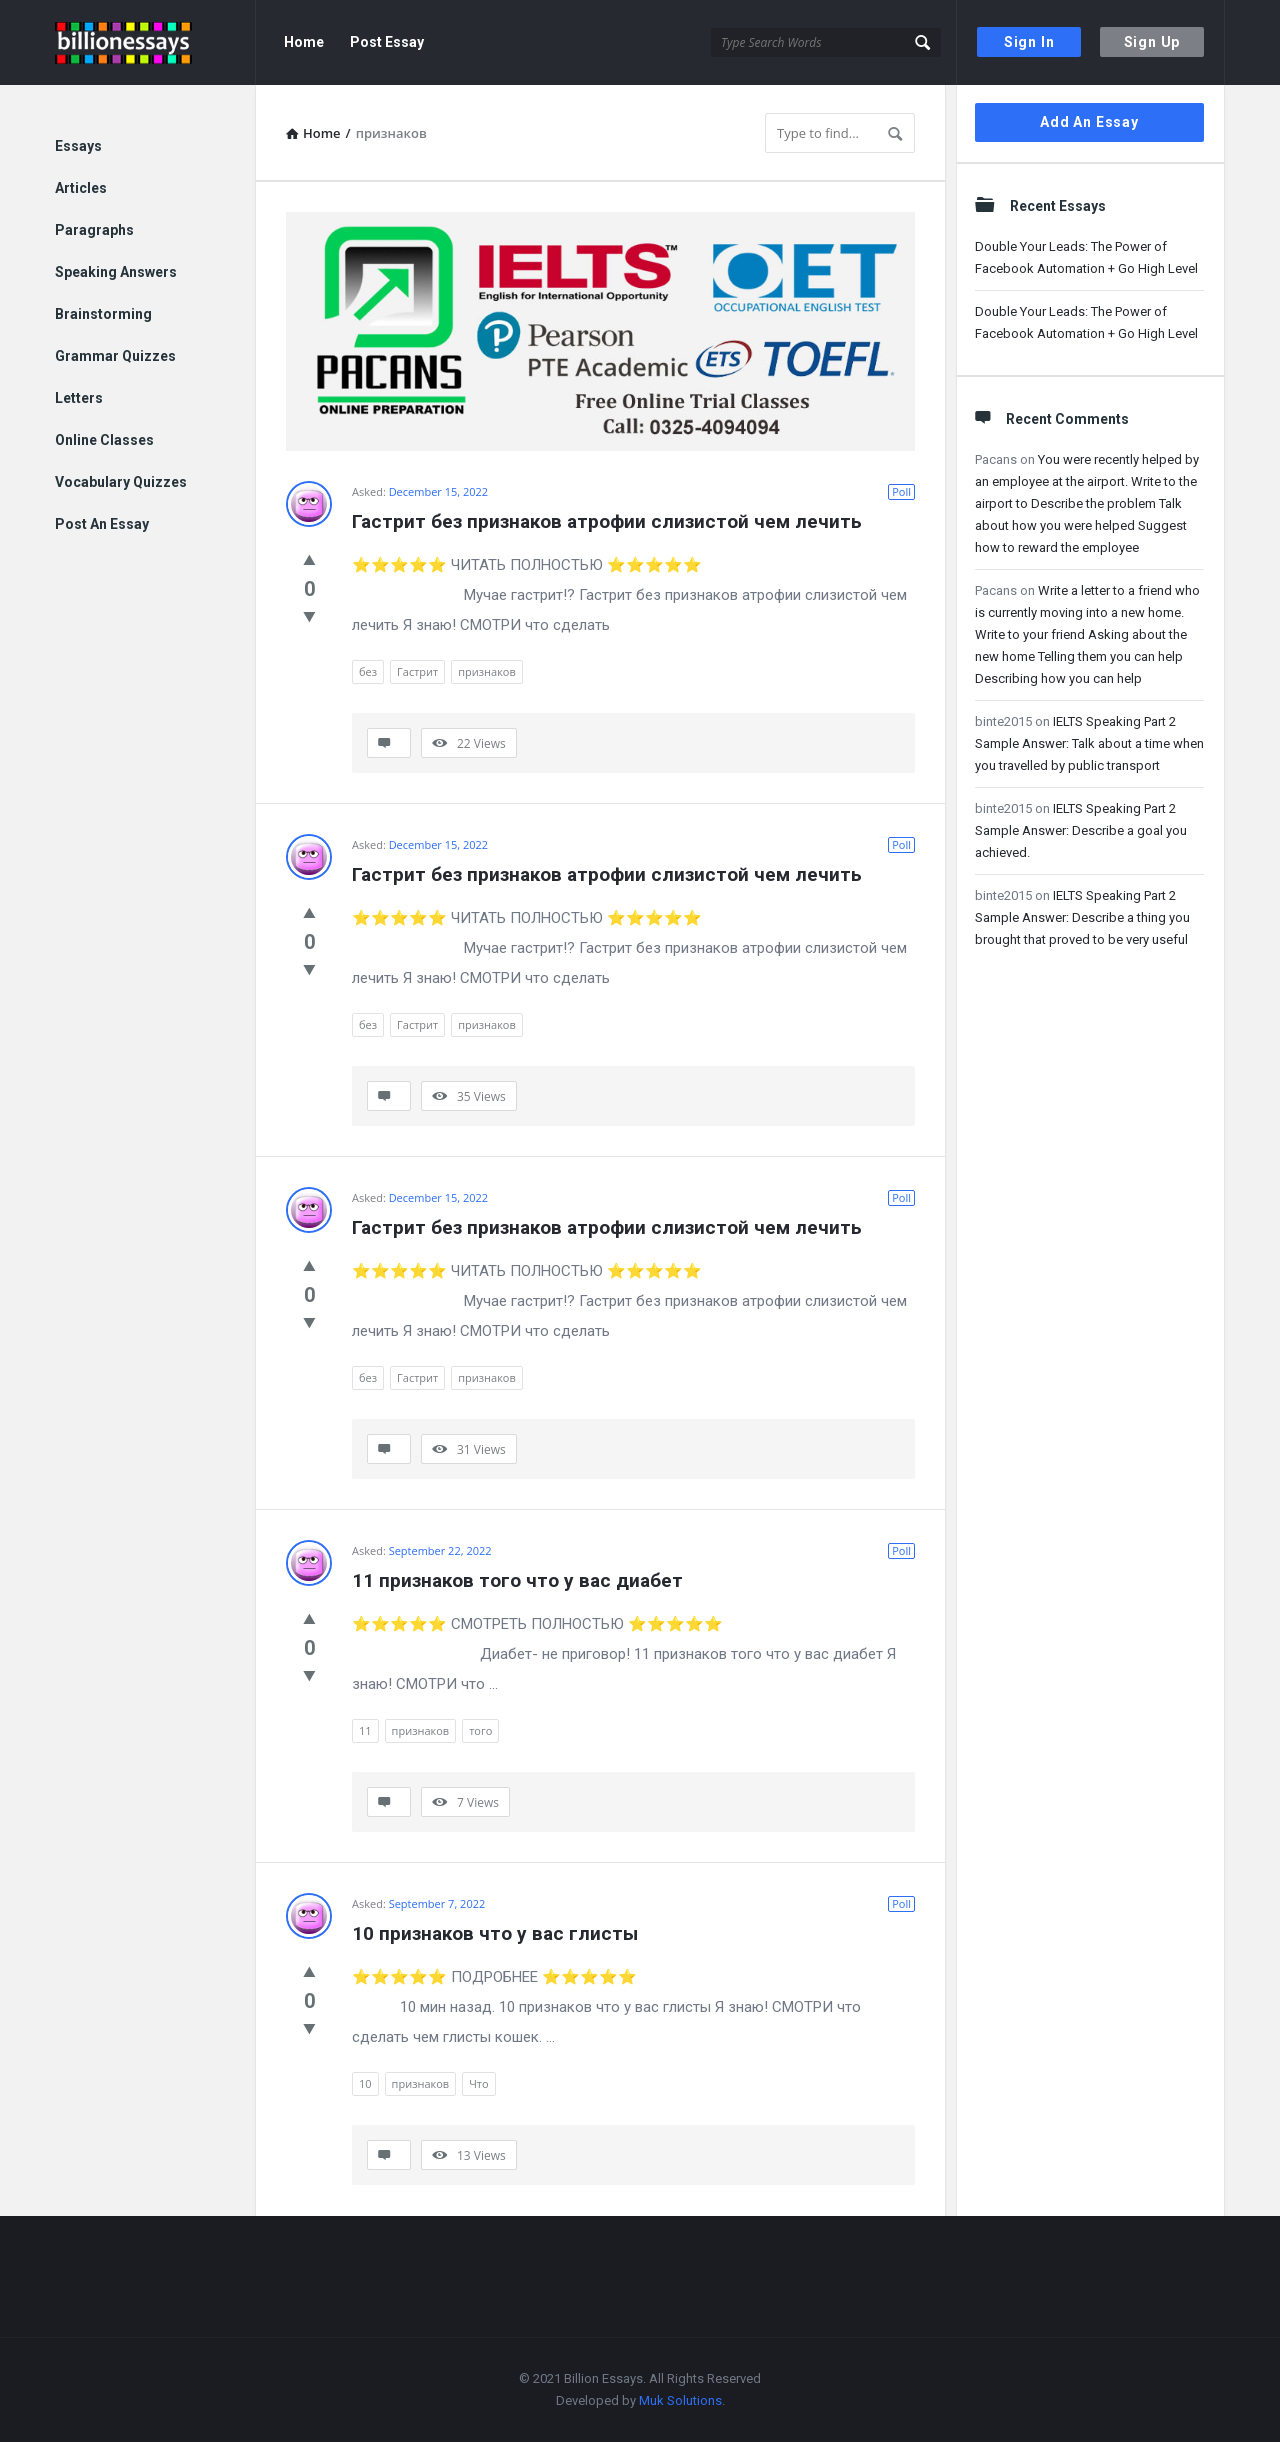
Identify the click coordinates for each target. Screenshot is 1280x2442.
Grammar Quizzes (115, 356)
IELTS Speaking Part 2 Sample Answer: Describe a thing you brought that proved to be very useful (1082, 917)
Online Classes (104, 440)
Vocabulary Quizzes (121, 482)
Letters (79, 398)
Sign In (1029, 42)
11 (365, 1730)
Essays (78, 146)
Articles (81, 188)
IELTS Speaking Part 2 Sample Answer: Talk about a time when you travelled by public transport (1089, 743)
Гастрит (417, 671)
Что (478, 2083)
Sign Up (1152, 42)
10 (365, 2083)
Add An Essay (1089, 122)
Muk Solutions (680, 2400)
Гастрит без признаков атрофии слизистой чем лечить (607, 521)
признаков (487, 671)
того (480, 1730)
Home (304, 42)
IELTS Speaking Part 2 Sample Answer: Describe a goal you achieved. (1081, 830)
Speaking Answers (116, 272)
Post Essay (387, 42)
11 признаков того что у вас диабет (517, 1580)
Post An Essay (102, 524)
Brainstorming (103, 314)
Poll (901, 491)
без (368, 671)
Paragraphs (94, 230)
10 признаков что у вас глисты (495, 1933)
